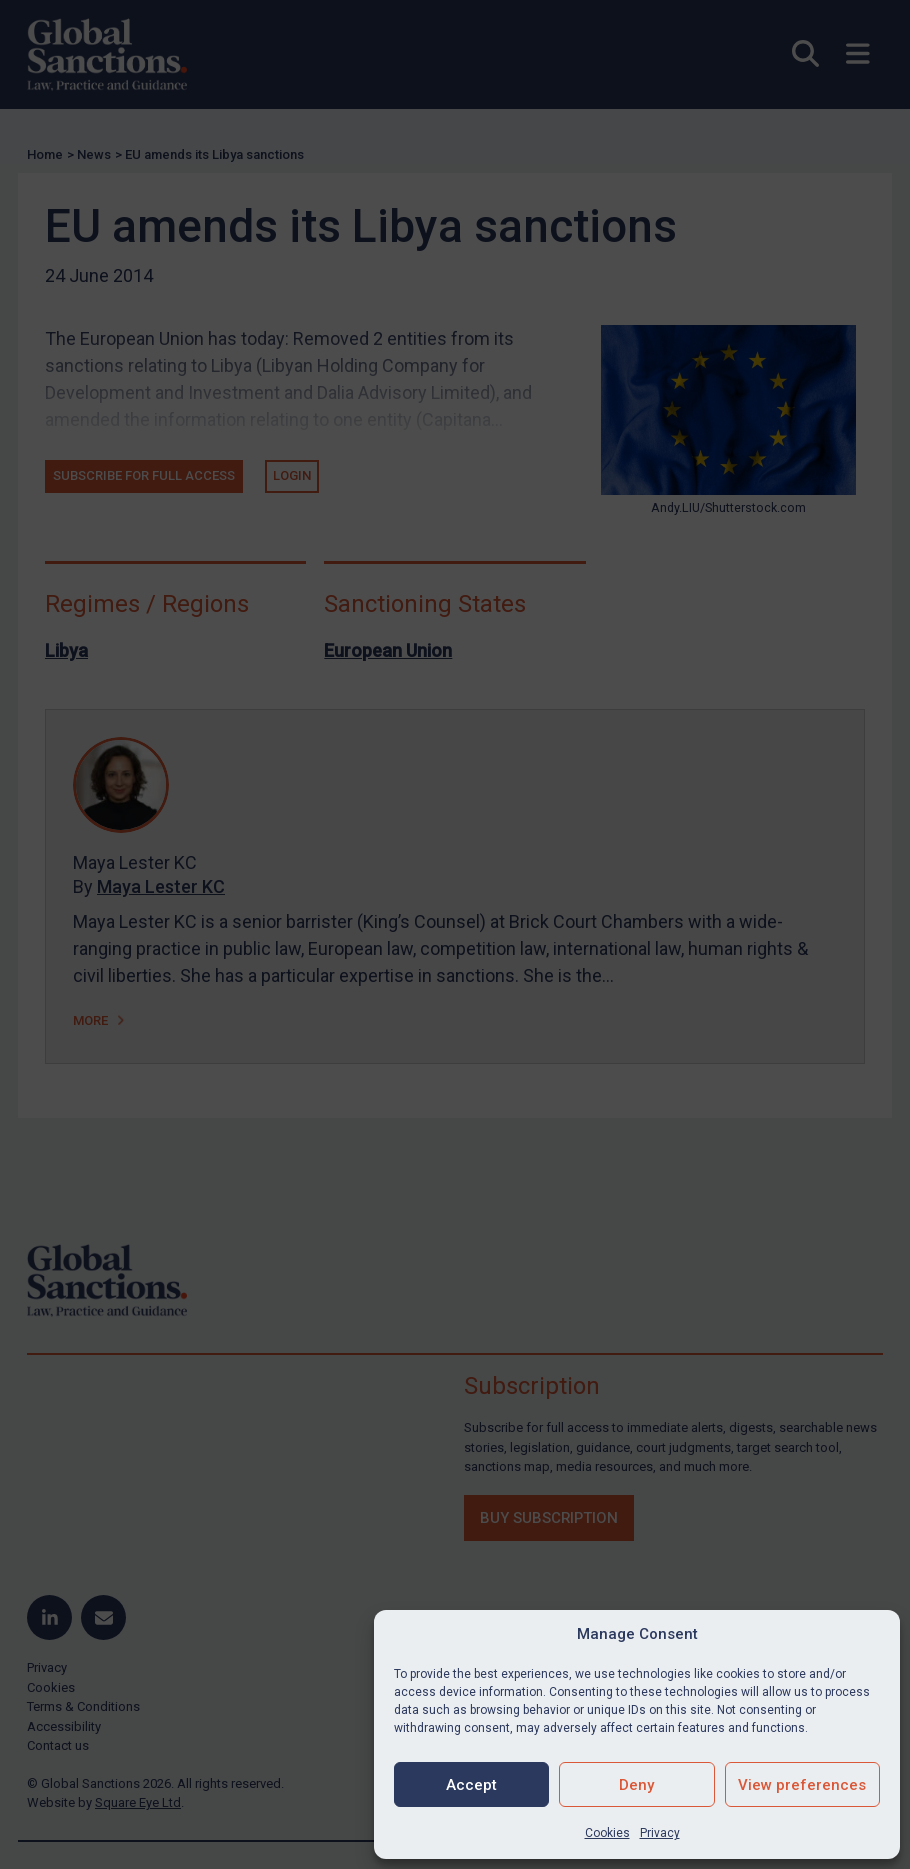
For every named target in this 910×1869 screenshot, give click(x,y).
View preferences (802, 1785)
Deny (636, 1785)
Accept (471, 1785)
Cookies (607, 1833)
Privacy (660, 1833)
